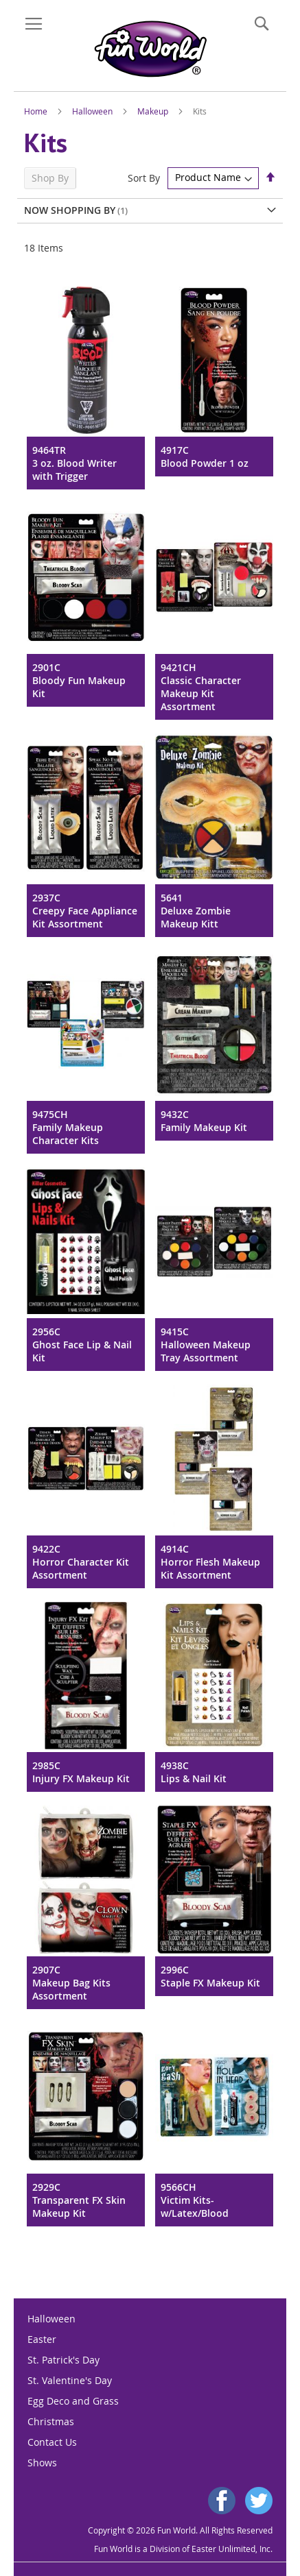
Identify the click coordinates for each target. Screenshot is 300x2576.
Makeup (153, 111)
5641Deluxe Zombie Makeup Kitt (196, 910)
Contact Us (52, 2442)
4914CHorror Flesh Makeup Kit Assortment (210, 1561)
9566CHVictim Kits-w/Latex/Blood (195, 2200)
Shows (42, 2462)
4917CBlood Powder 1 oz (205, 456)
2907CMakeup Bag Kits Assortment (71, 1982)
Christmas (50, 2421)
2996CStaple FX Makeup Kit (210, 1976)
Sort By (144, 177)
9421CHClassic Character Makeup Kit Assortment (201, 687)
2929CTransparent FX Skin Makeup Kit (79, 2200)
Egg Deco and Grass (73, 2400)
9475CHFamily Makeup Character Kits (67, 1127)
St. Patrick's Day (63, 2359)
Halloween (93, 111)
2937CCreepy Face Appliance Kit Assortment (84, 910)
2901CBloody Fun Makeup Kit (79, 680)
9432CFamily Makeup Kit (204, 1121)
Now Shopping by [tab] (69, 210)
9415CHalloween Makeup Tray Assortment (206, 1344)
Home (36, 111)
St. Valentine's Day (69, 2380)
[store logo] (150, 49)
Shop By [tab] (50, 177)
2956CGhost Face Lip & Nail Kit (82, 1344)
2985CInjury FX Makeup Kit (81, 1772)
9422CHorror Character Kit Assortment (80, 1561)
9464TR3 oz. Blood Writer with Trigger (74, 463)
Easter (41, 2339)
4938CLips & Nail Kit (194, 1772)
